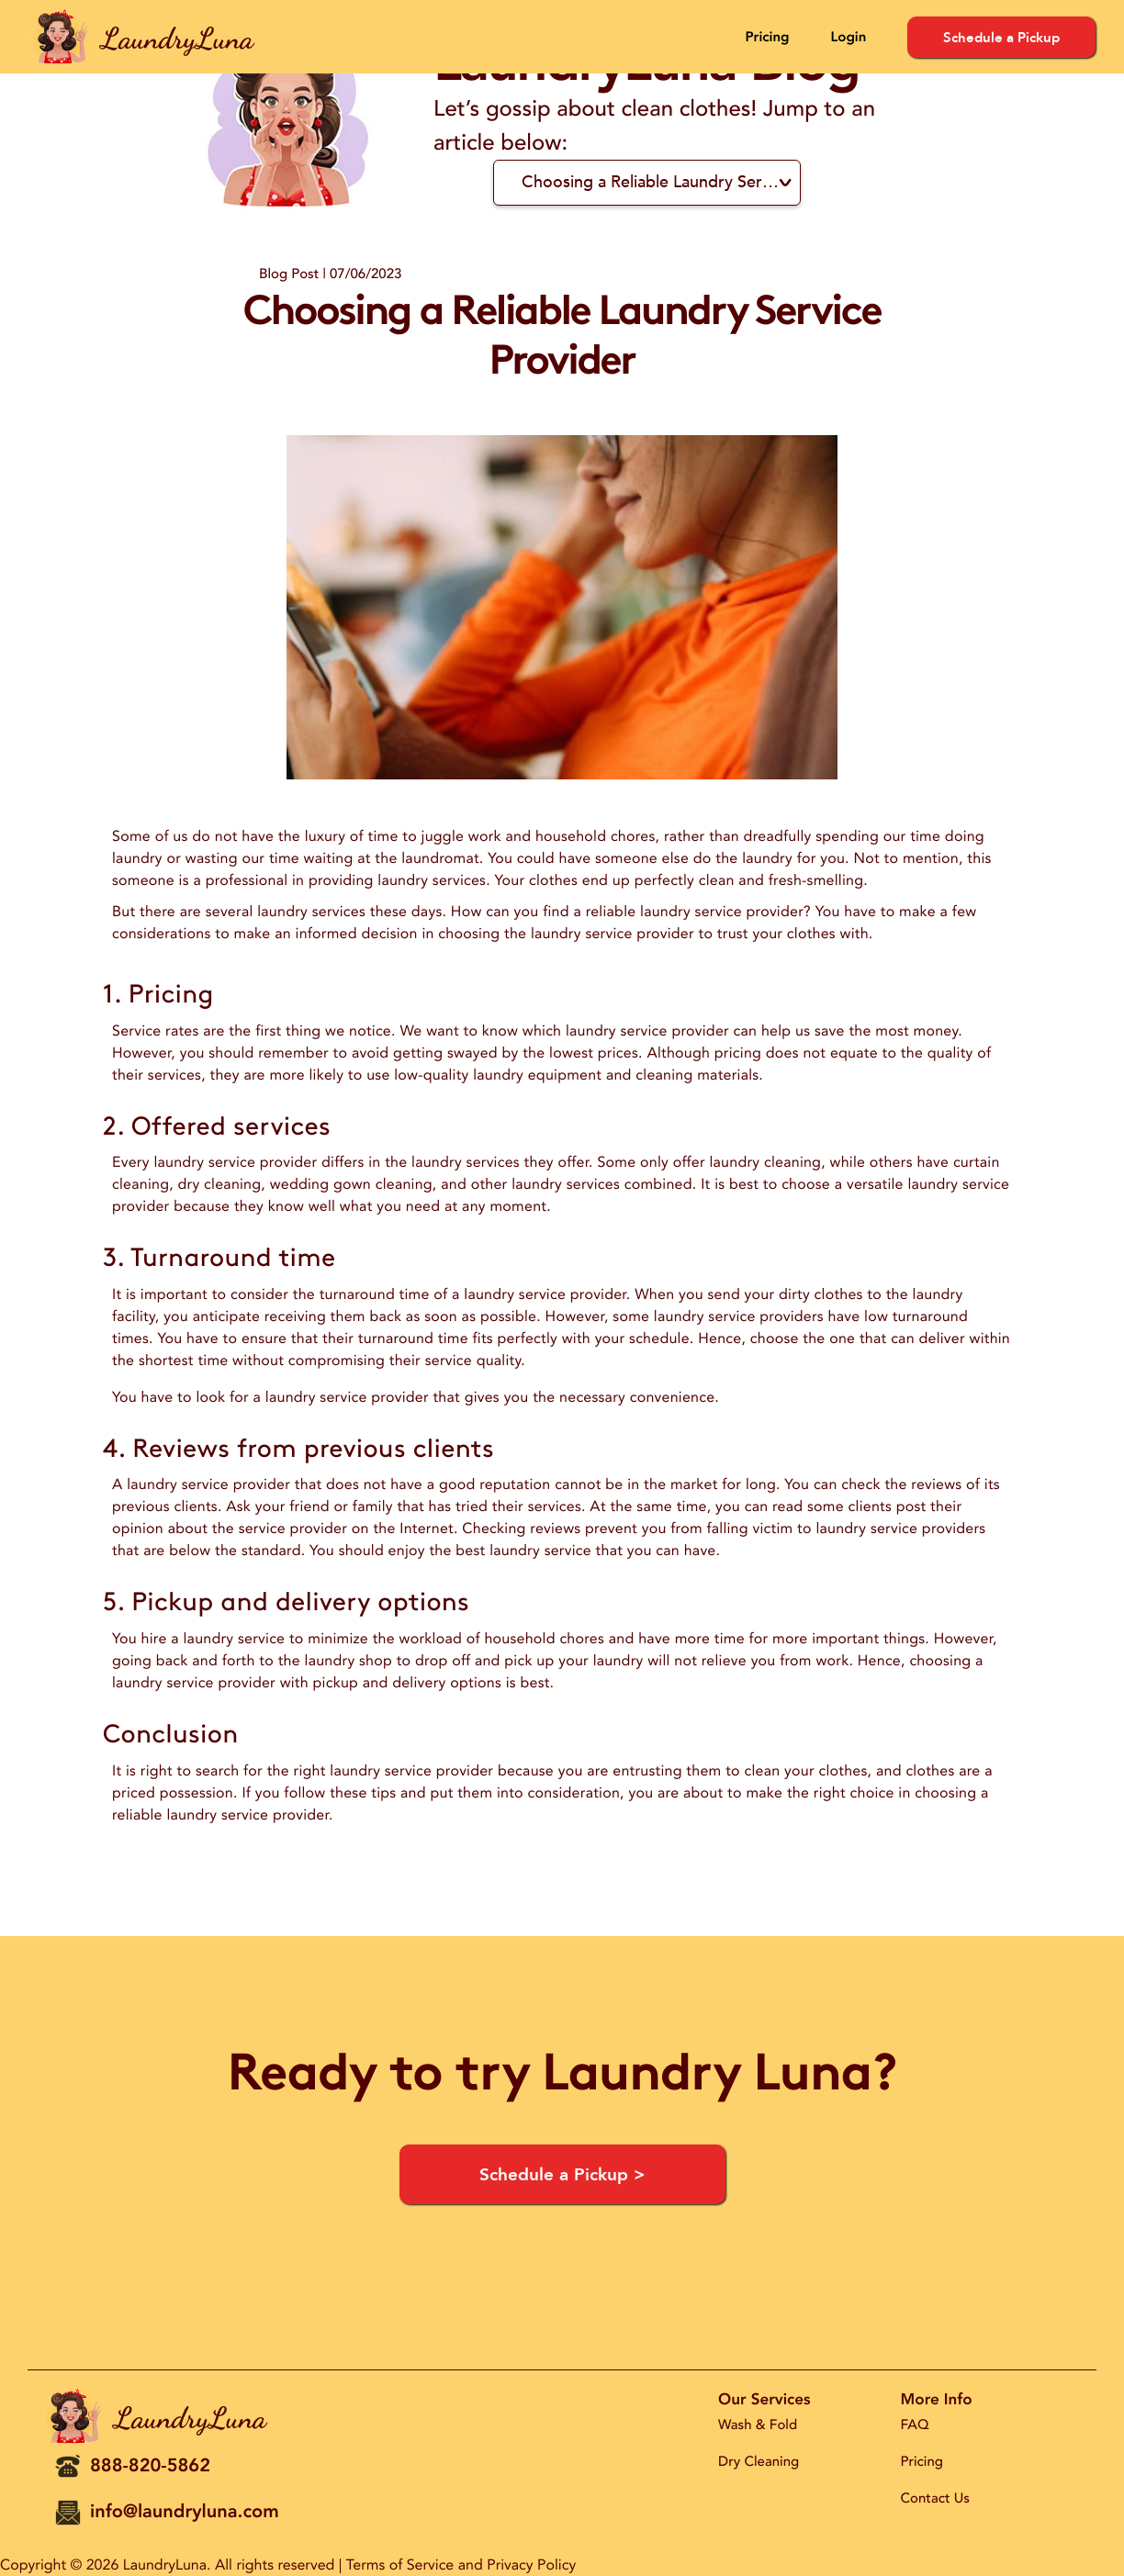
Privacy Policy (531, 2565)
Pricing (767, 37)
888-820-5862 (150, 2466)
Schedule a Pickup (1001, 37)
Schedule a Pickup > (562, 2175)
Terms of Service (400, 2565)
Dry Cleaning (758, 2462)
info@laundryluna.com (184, 2512)
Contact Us (935, 2499)
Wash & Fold (757, 2425)
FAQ (915, 2425)
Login (848, 37)
